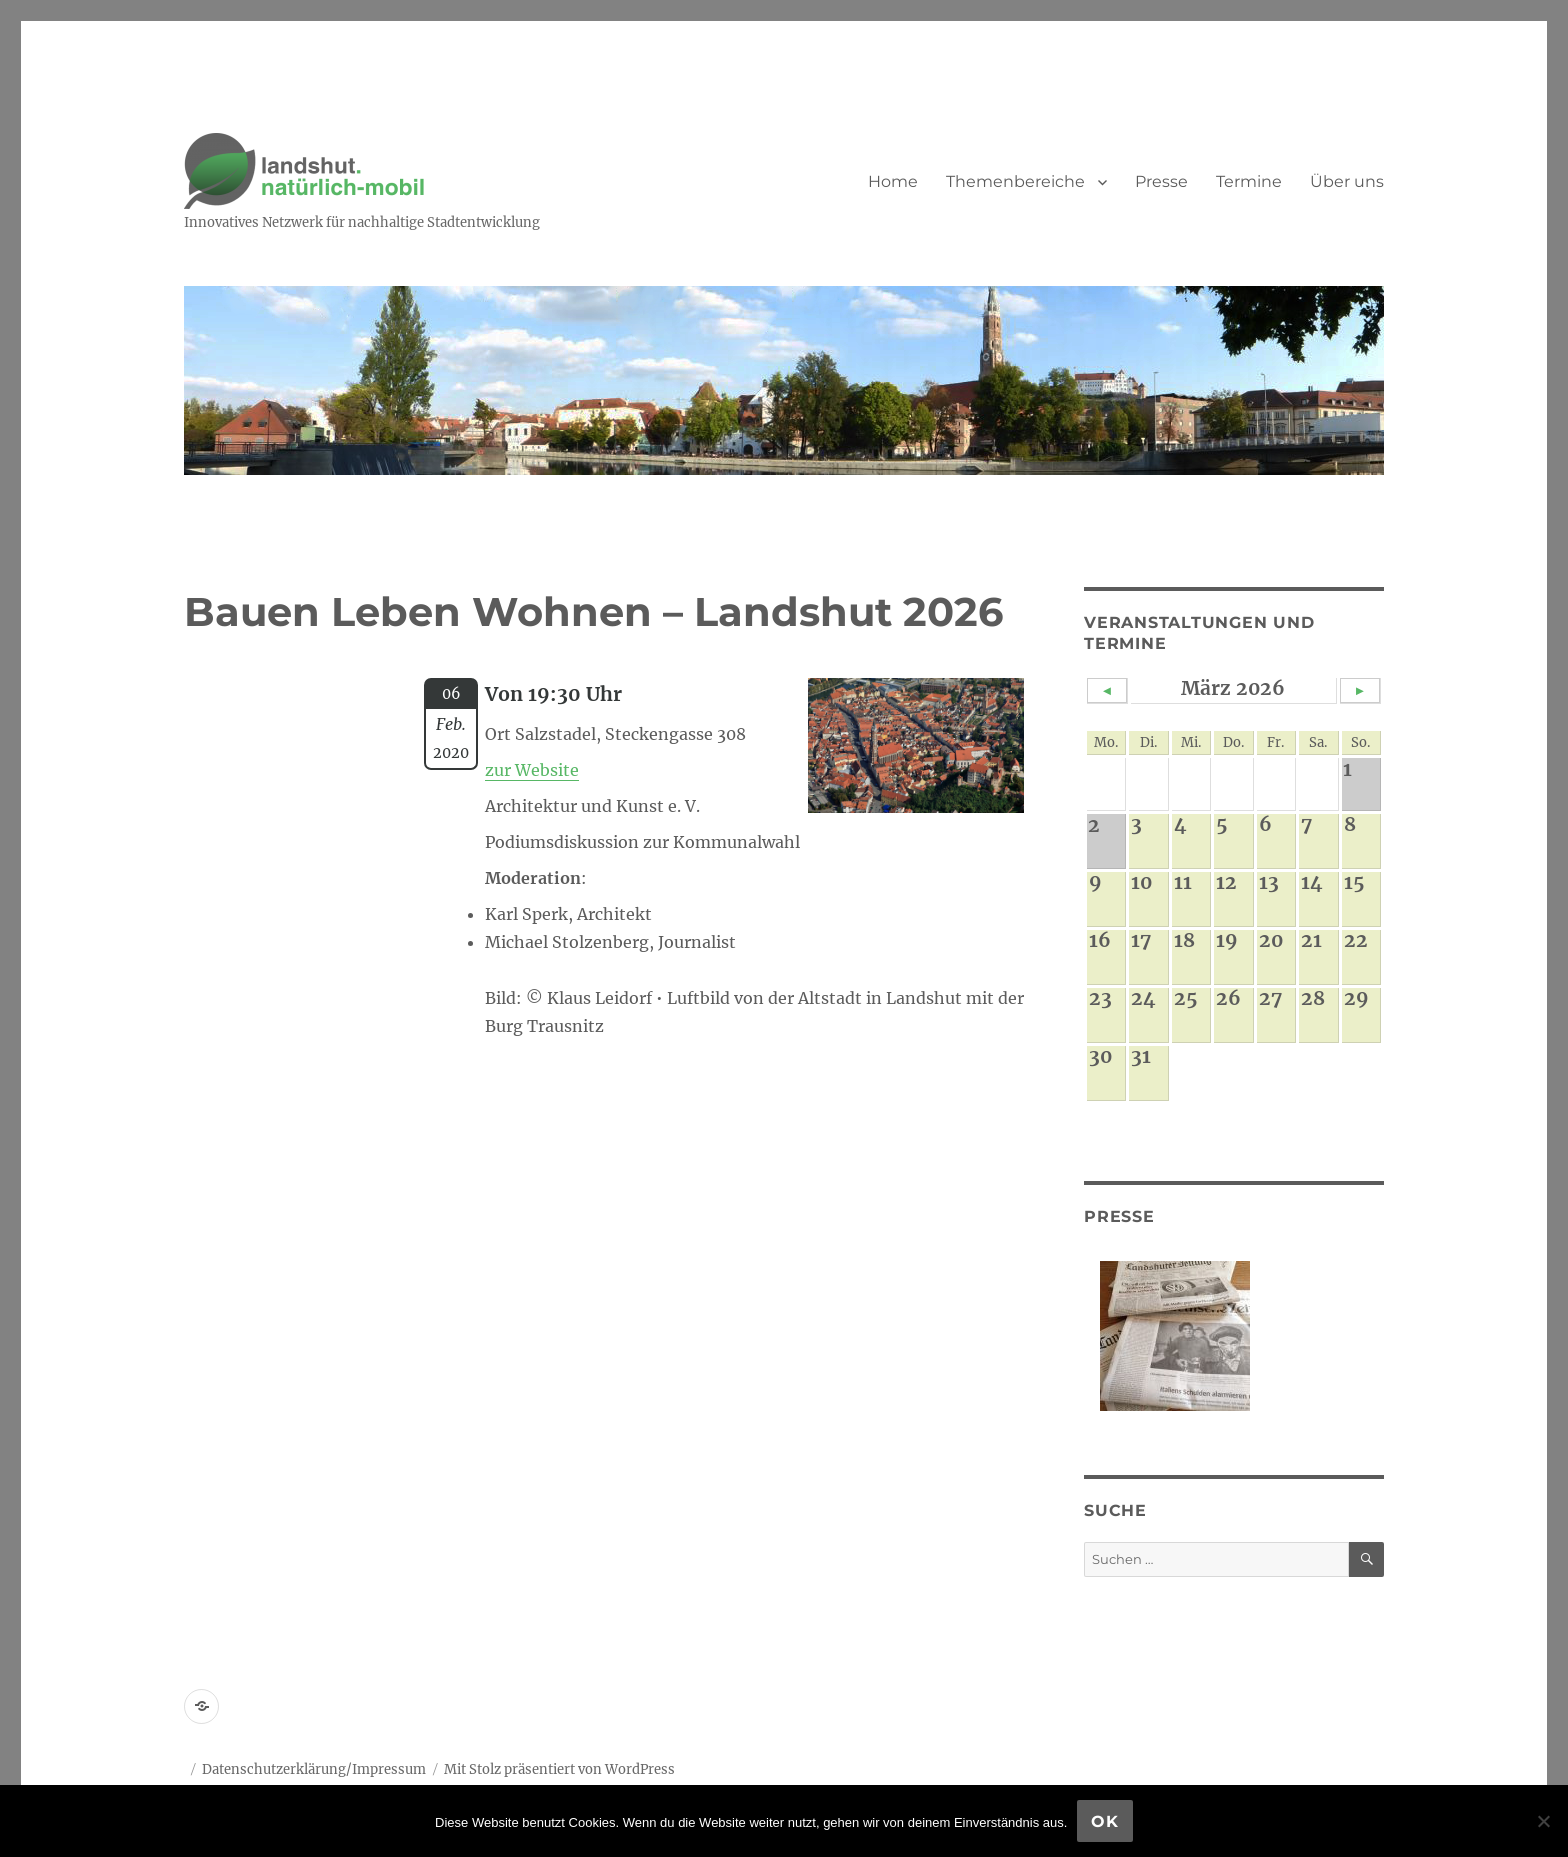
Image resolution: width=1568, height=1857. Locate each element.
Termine (1249, 181)
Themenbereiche (1015, 181)
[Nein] (1543, 1821)
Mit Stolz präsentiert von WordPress (559, 1769)
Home (893, 181)
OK (1105, 1821)
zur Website (532, 770)
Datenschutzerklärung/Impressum (314, 1769)
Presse (1161, 181)
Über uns (1347, 181)
